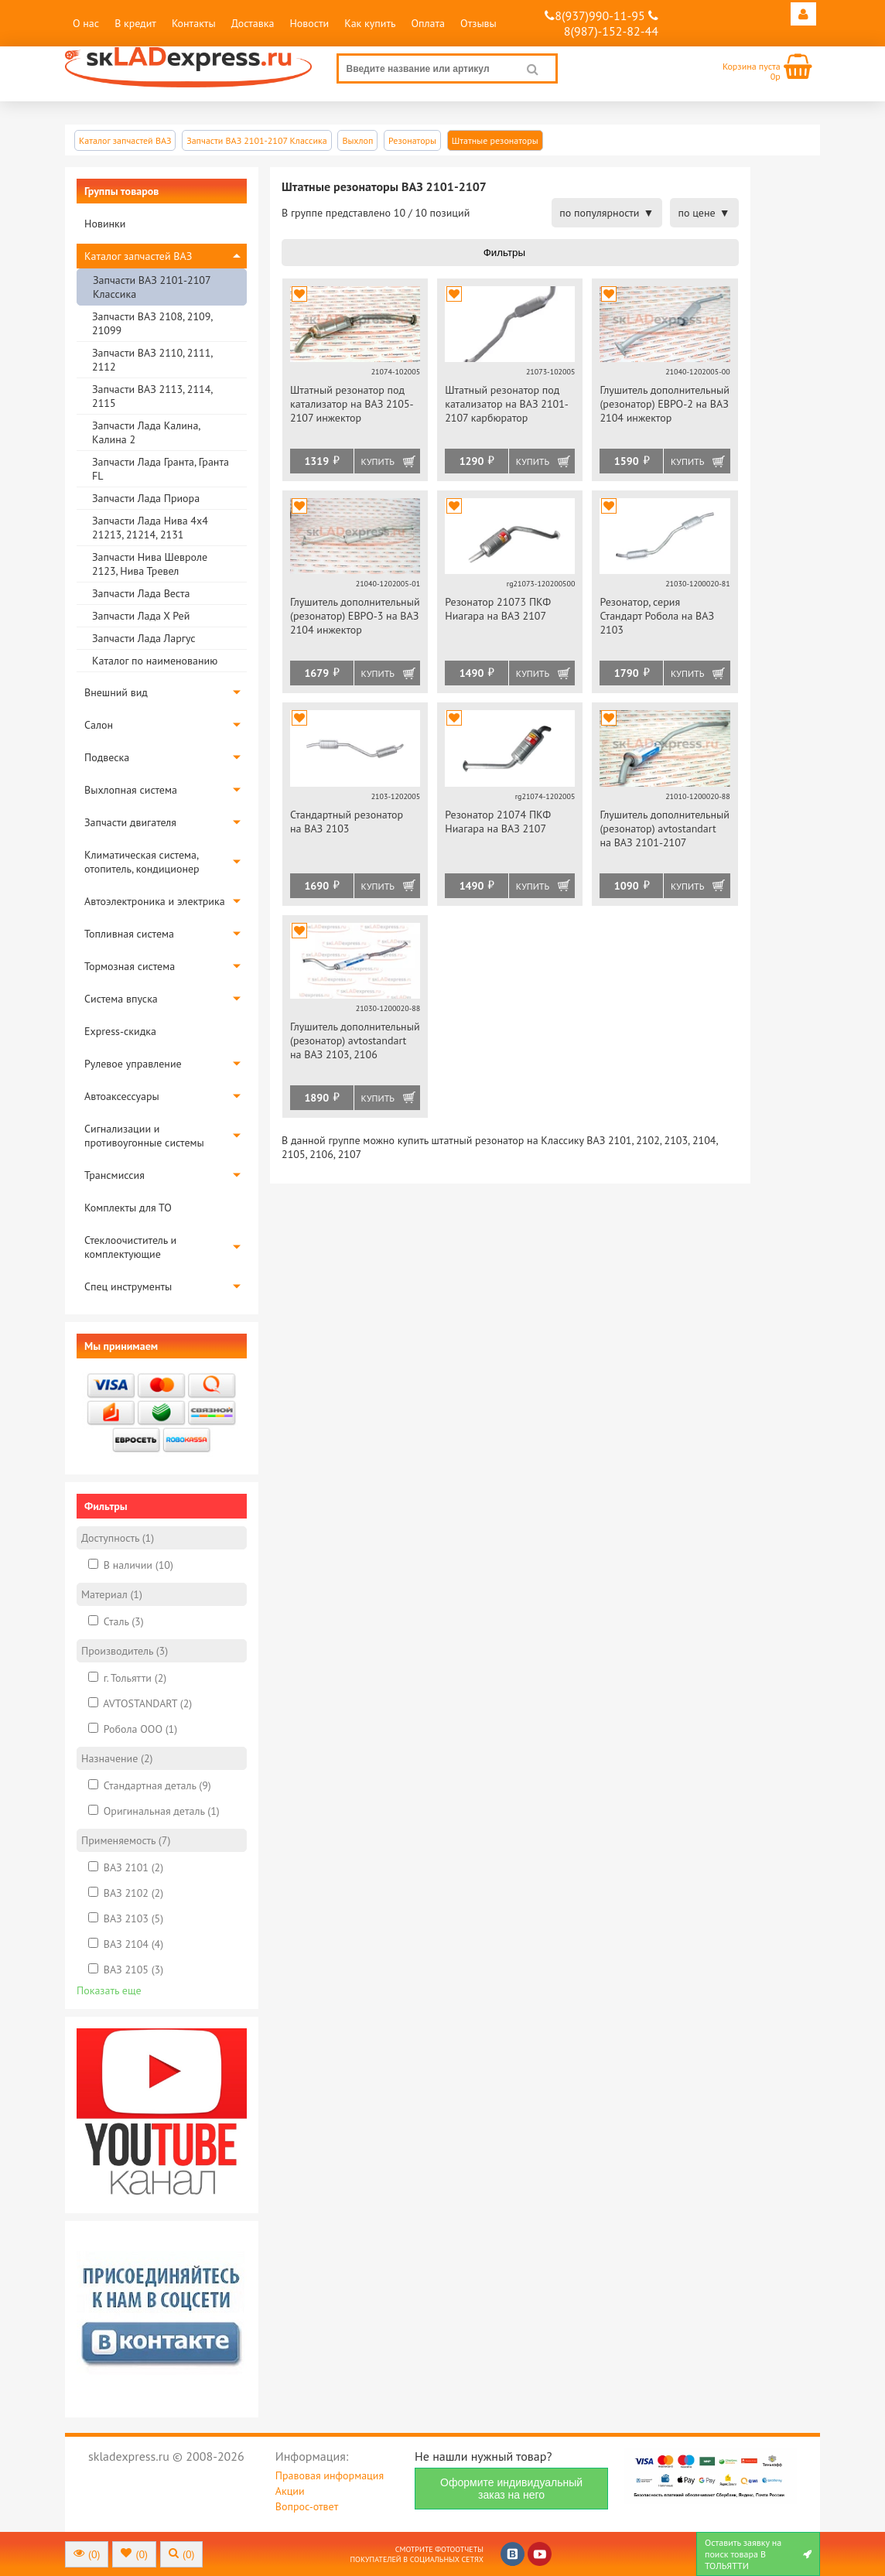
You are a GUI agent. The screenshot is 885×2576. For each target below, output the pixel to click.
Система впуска (121, 999)
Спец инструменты (128, 1286)
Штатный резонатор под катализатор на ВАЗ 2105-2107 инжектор (352, 404)
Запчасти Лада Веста (141, 593)
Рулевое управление (133, 1064)
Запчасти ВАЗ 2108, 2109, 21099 (152, 323)
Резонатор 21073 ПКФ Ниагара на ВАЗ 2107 (498, 609)
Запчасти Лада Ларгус (144, 638)
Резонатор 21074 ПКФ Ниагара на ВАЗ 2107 (498, 821)
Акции (290, 2491)
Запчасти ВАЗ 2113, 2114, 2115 (152, 396)
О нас (86, 23)
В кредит (135, 23)
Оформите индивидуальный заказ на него (511, 2488)
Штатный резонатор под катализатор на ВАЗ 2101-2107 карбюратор (507, 404)
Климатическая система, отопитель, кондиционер (142, 862)
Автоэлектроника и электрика (154, 901)
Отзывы (478, 23)
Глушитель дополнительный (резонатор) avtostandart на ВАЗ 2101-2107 (665, 828)
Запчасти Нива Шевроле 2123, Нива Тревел (149, 564)
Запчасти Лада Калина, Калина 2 (146, 432)
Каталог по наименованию (154, 661)
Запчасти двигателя (130, 822)
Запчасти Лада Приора (146, 498)
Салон (98, 725)
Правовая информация (329, 2475)
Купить (378, 461)
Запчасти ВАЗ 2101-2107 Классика (151, 287)
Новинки (104, 224)
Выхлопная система (130, 790)
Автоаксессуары (121, 1096)
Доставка (253, 23)
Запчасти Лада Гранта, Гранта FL (160, 469)
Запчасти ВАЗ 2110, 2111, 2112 (152, 360)
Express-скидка (120, 1031)
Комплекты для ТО (128, 1208)
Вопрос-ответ (306, 2506)
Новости (309, 23)
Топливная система (129, 934)
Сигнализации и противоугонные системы (144, 1136)
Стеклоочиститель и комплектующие (130, 1247)
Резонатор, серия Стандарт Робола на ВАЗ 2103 (657, 616)
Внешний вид (116, 692)
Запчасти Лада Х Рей (141, 616)
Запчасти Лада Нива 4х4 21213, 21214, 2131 (150, 528)
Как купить (369, 23)
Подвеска (106, 757)
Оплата (428, 23)
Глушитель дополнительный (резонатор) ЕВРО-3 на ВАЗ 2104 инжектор (355, 616)
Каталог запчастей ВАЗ (138, 256)
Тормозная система (129, 966)
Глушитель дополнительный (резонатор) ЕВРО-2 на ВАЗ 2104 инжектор (665, 404)
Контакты (194, 23)
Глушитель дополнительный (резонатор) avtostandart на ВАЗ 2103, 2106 (355, 1040)
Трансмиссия (114, 1175)
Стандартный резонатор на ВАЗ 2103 (346, 821)
